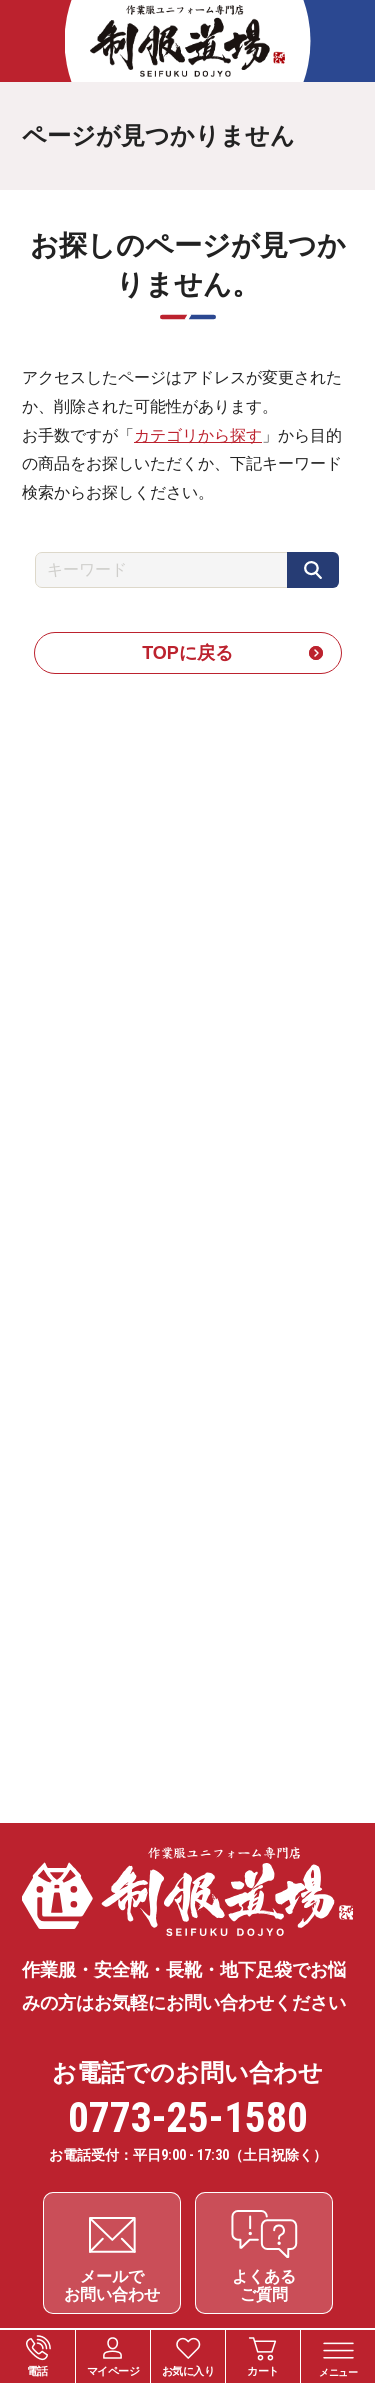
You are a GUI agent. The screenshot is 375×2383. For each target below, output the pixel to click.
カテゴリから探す (198, 435)
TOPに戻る (187, 653)
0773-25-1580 (188, 2117)
